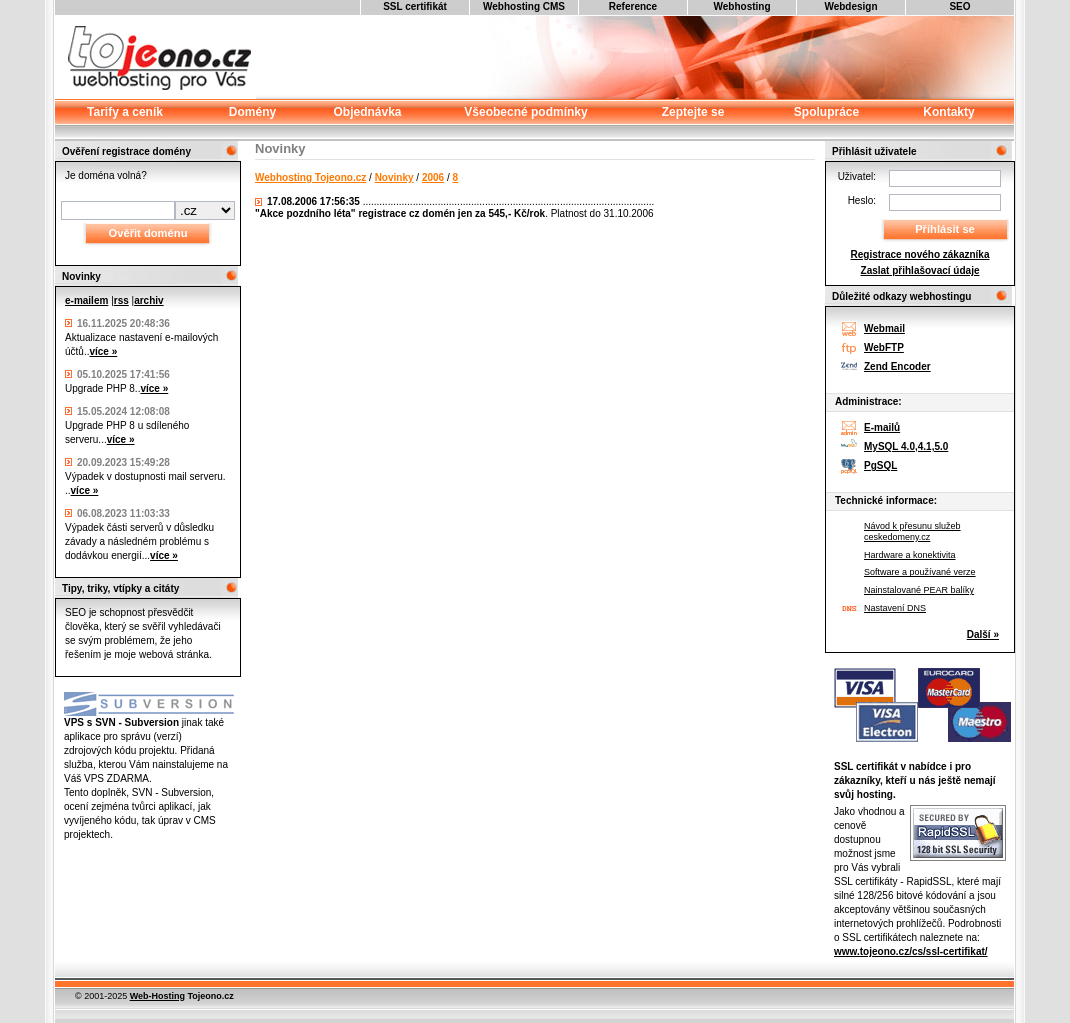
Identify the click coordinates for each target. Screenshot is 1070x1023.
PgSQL (880, 465)
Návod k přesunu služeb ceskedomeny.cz (912, 531)
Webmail (884, 328)
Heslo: (862, 200)
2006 (433, 177)
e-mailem (86, 300)
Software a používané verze (920, 572)
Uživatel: (857, 176)
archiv (148, 300)
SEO (959, 6)
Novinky (394, 177)
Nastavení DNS (895, 608)
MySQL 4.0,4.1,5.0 (906, 446)
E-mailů (882, 427)
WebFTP (884, 347)
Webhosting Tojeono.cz (310, 177)
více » (103, 351)
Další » (983, 634)
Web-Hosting (157, 996)
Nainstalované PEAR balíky (919, 590)
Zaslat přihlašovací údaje (920, 270)
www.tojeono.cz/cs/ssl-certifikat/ (911, 951)
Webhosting (741, 6)
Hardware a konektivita (910, 555)
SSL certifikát (415, 6)
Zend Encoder (897, 366)
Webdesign (850, 6)
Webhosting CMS (524, 6)
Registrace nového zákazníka (920, 254)
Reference (633, 6)
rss (121, 300)
